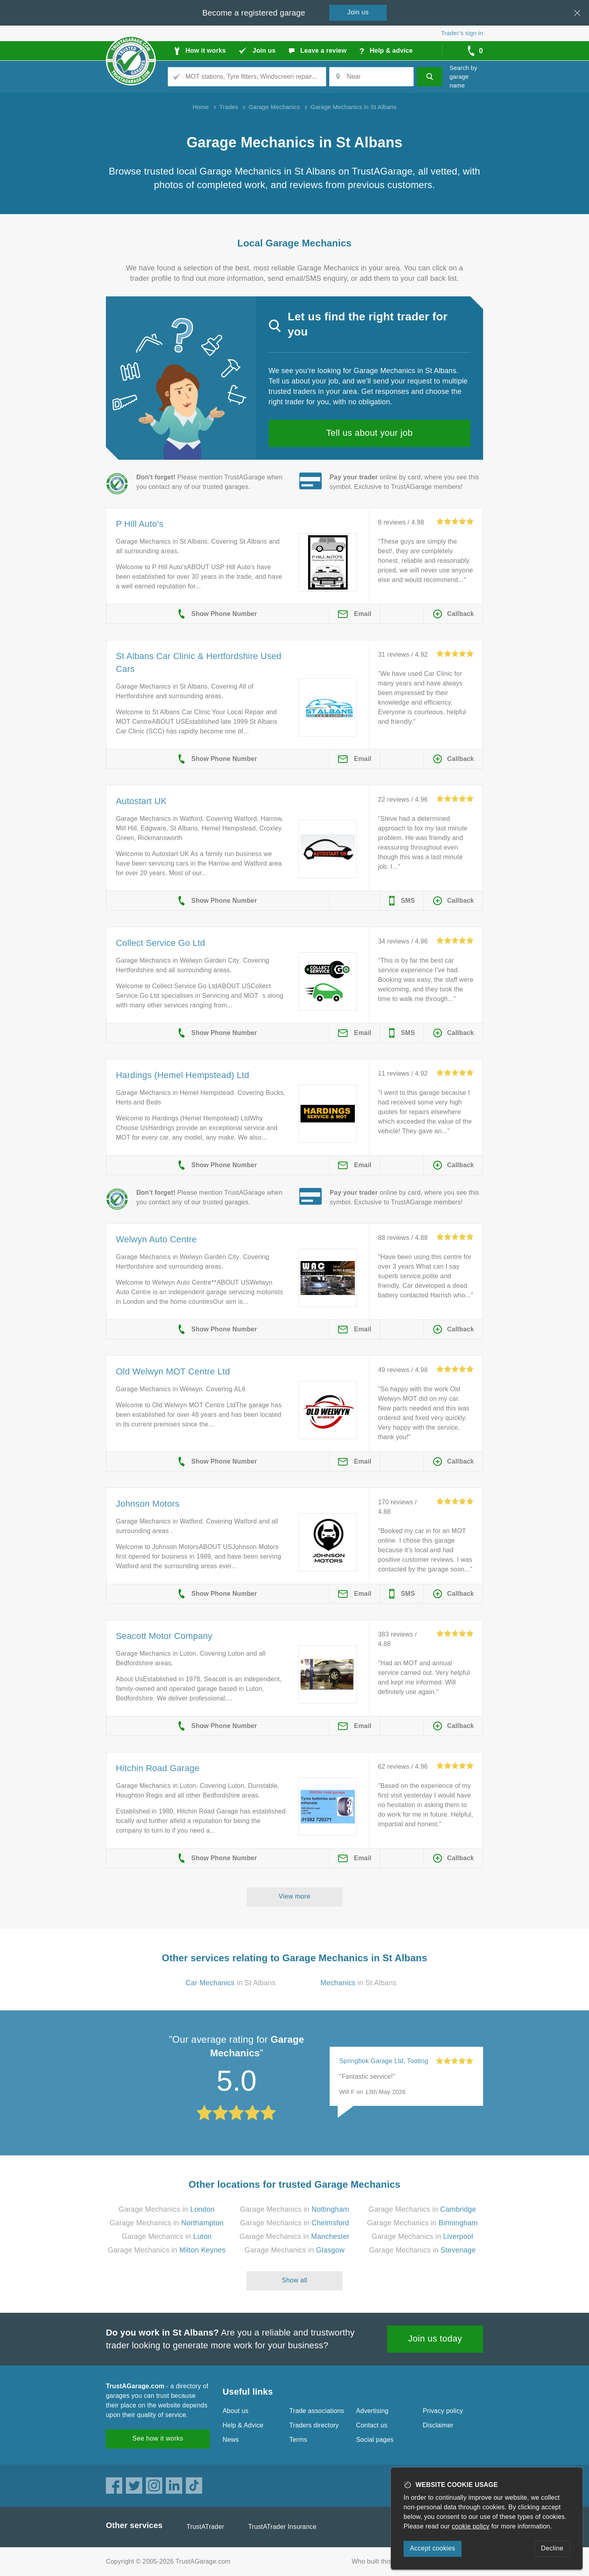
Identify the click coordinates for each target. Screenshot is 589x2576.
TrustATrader (205, 2526)
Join (358, 12)
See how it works (157, 2438)
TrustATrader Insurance (282, 2526)
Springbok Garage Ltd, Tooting (383, 2061)
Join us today (435, 2339)
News (231, 2439)
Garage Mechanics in (167, 2209)
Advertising (372, 2410)
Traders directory (314, 2425)
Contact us (371, 2425)
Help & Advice (243, 2425)
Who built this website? (385, 2561)
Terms (298, 2439)
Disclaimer (438, 2425)
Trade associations (316, 2410)
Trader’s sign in (462, 33)
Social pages (375, 2439)
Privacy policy (443, 2410)
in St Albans (230, 1983)
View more (294, 1896)
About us (236, 2410)
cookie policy (471, 2526)
